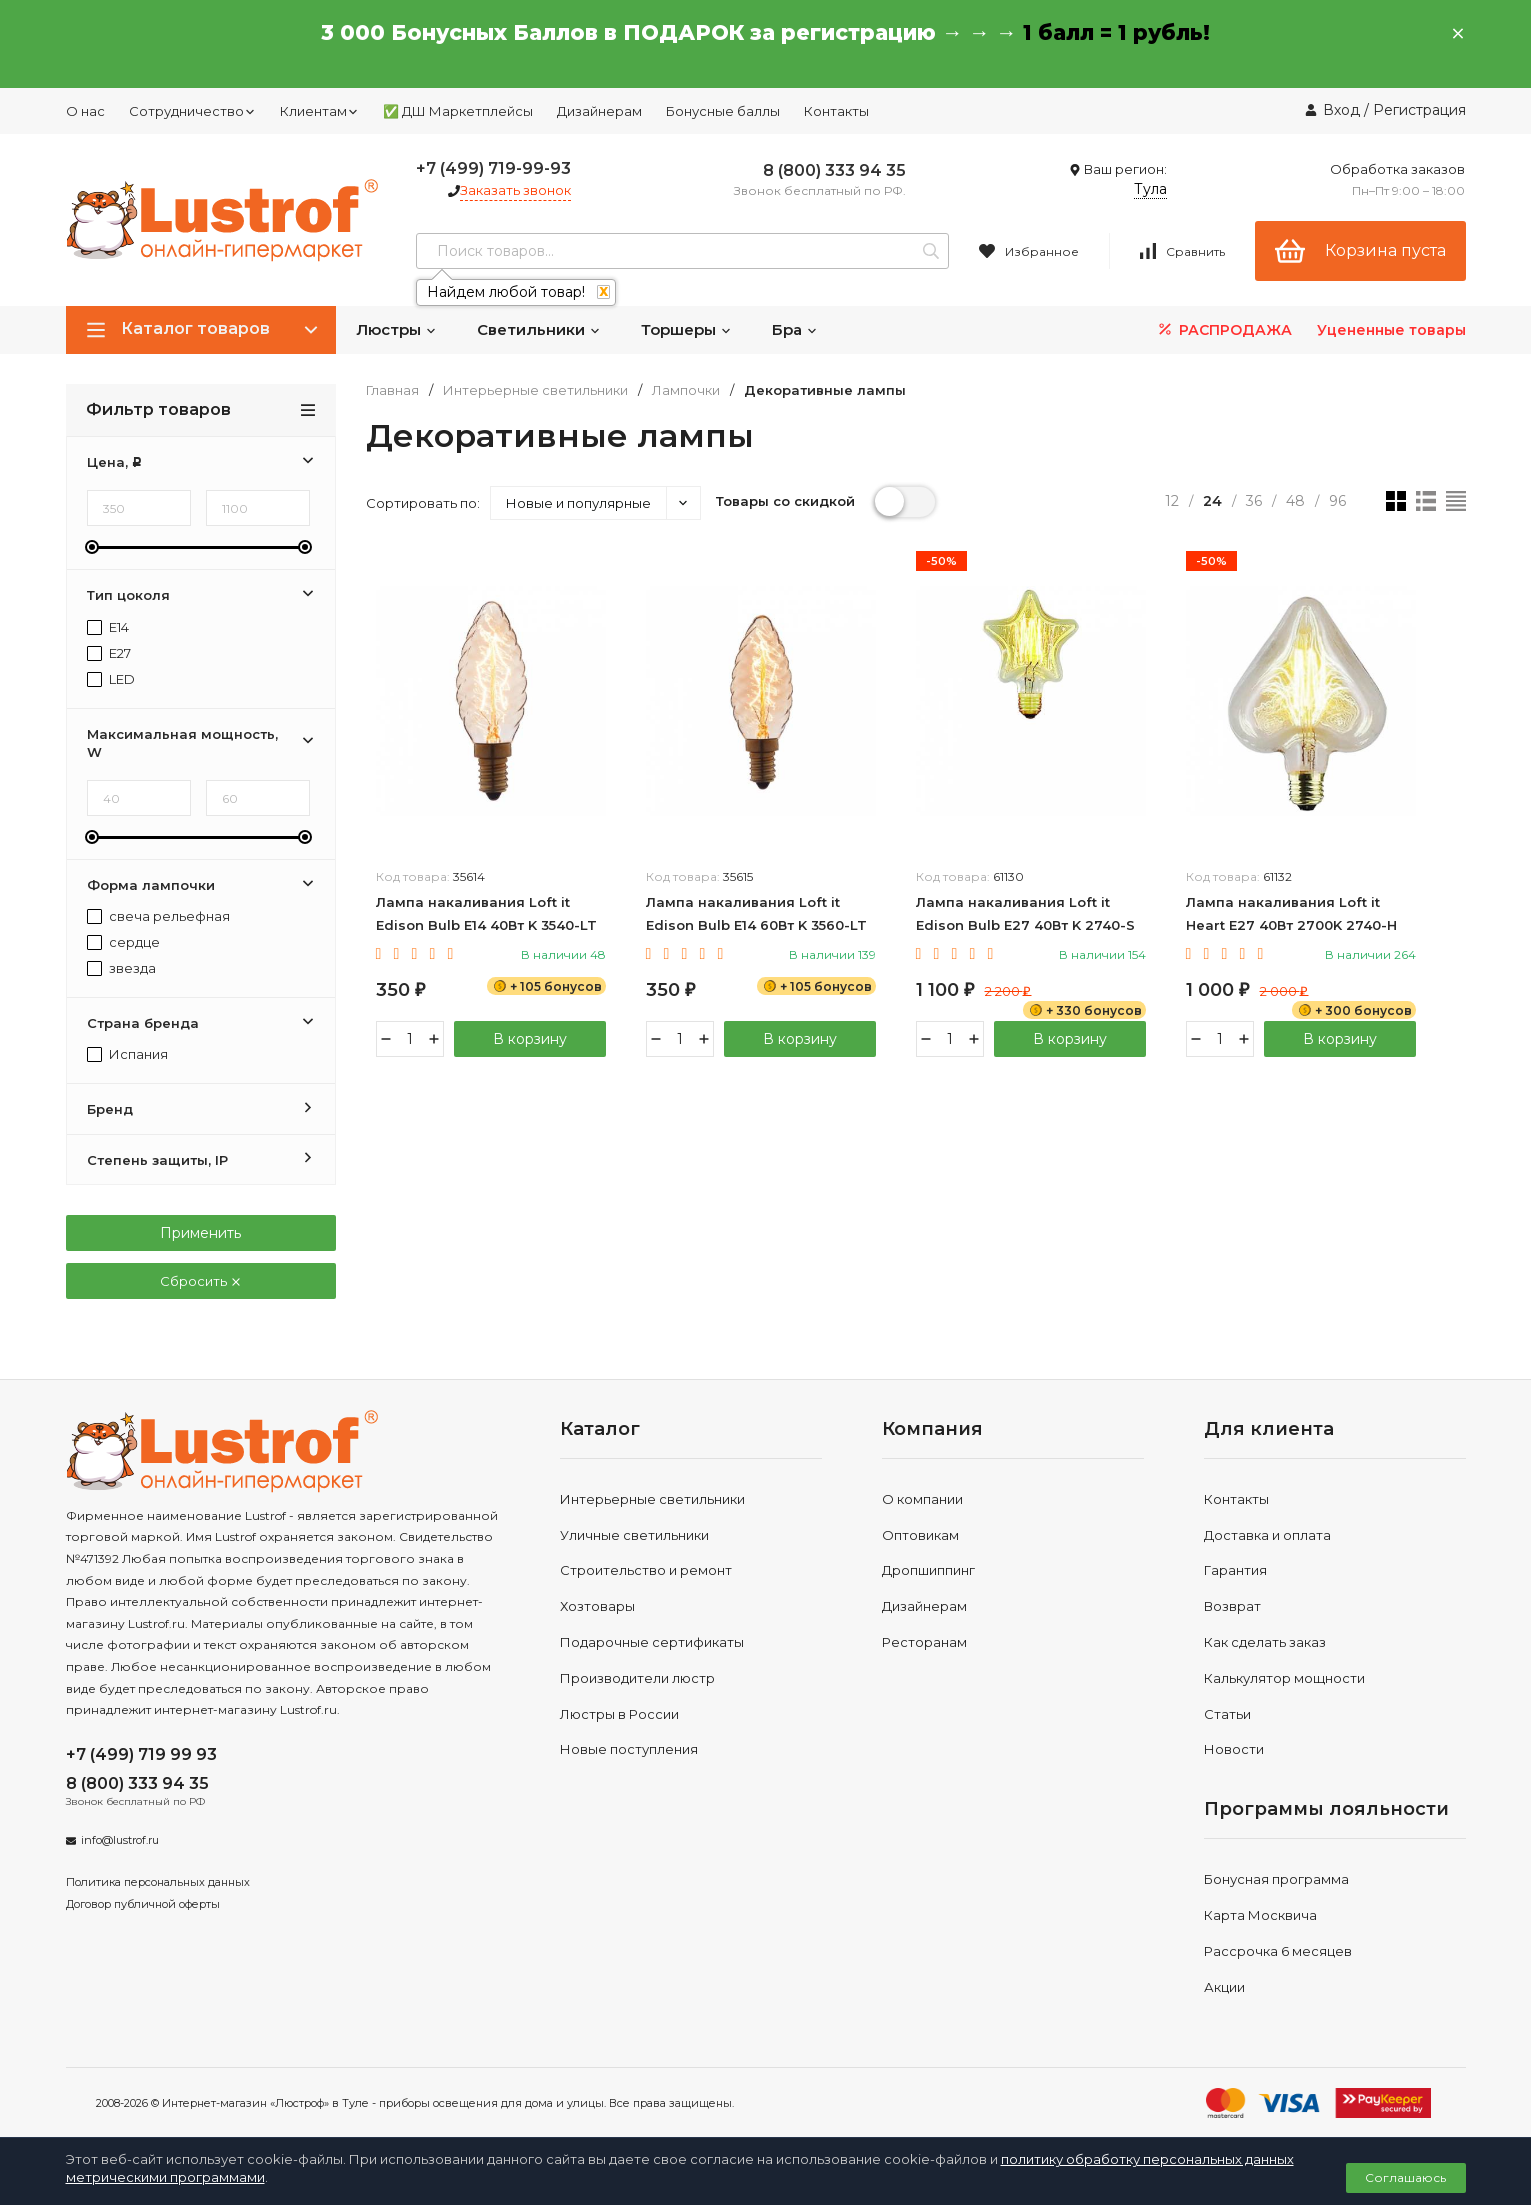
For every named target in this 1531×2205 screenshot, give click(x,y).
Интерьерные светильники (535, 390)
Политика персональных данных (158, 1882)
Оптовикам (920, 1535)
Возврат (1232, 1606)
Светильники (539, 329)
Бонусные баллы (723, 111)
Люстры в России (619, 1714)
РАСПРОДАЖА (1223, 329)
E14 (108, 627)
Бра (795, 329)
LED (111, 679)
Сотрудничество (192, 111)
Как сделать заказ (1265, 1642)
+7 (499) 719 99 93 (141, 1754)
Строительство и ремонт (646, 1570)
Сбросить (201, 1281)
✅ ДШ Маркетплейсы (458, 111)
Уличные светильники (634, 1535)
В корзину (530, 1039)
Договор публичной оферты (143, 1904)
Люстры (396, 329)
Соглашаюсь (1405, 2177)
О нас (85, 111)
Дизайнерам (599, 111)
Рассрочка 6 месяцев (1278, 1951)
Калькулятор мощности (1284, 1678)
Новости (1234, 1749)
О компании (922, 1499)
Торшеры (686, 329)
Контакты (836, 111)
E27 (109, 653)
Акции (1224, 1987)
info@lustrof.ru (120, 1840)
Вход (1341, 110)
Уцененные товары (1391, 330)
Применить (200, 1233)
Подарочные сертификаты (652, 1642)
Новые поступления (629, 1749)
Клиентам (319, 111)
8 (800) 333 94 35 (834, 170)
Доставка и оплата (1267, 1535)
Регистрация (1419, 110)
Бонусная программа (1276, 1879)
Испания (127, 1054)
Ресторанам (924, 1642)
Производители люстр (637, 1678)
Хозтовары (597, 1606)
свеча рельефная (158, 916)
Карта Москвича (1260, 1915)
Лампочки (686, 390)
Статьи (1227, 1714)
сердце (123, 942)
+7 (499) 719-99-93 (493, 168)
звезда (121, 968)
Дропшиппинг (928, 1570)
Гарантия (1235, 1570)
